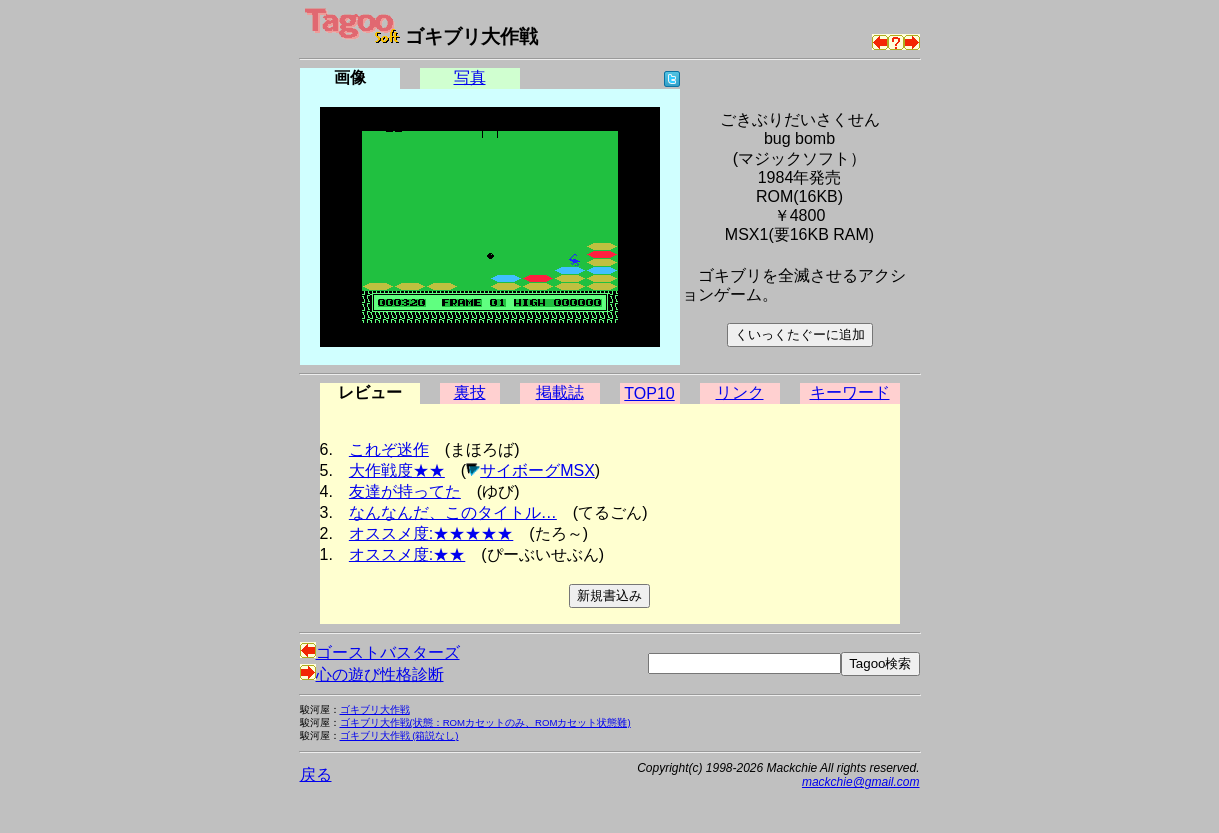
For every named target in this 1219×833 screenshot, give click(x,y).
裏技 (470, 392)
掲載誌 (560, 392)
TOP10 (649, 393)
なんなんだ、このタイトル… (453, 512)
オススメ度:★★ (407, 554)
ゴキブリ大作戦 (375, 709)
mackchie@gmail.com (861, 782)
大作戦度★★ (397, 470)
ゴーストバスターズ (380, 652)
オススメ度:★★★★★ (431, 533)
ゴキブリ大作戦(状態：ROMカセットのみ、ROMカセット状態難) (485, 722)
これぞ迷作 (389, 449)
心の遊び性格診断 (372, 674)
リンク (740, 392)
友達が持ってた (405, 491)
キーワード (850, 392)
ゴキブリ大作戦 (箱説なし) (399, 735)
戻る (316, 774)
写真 (470, 77)
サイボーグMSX (537, 470)
